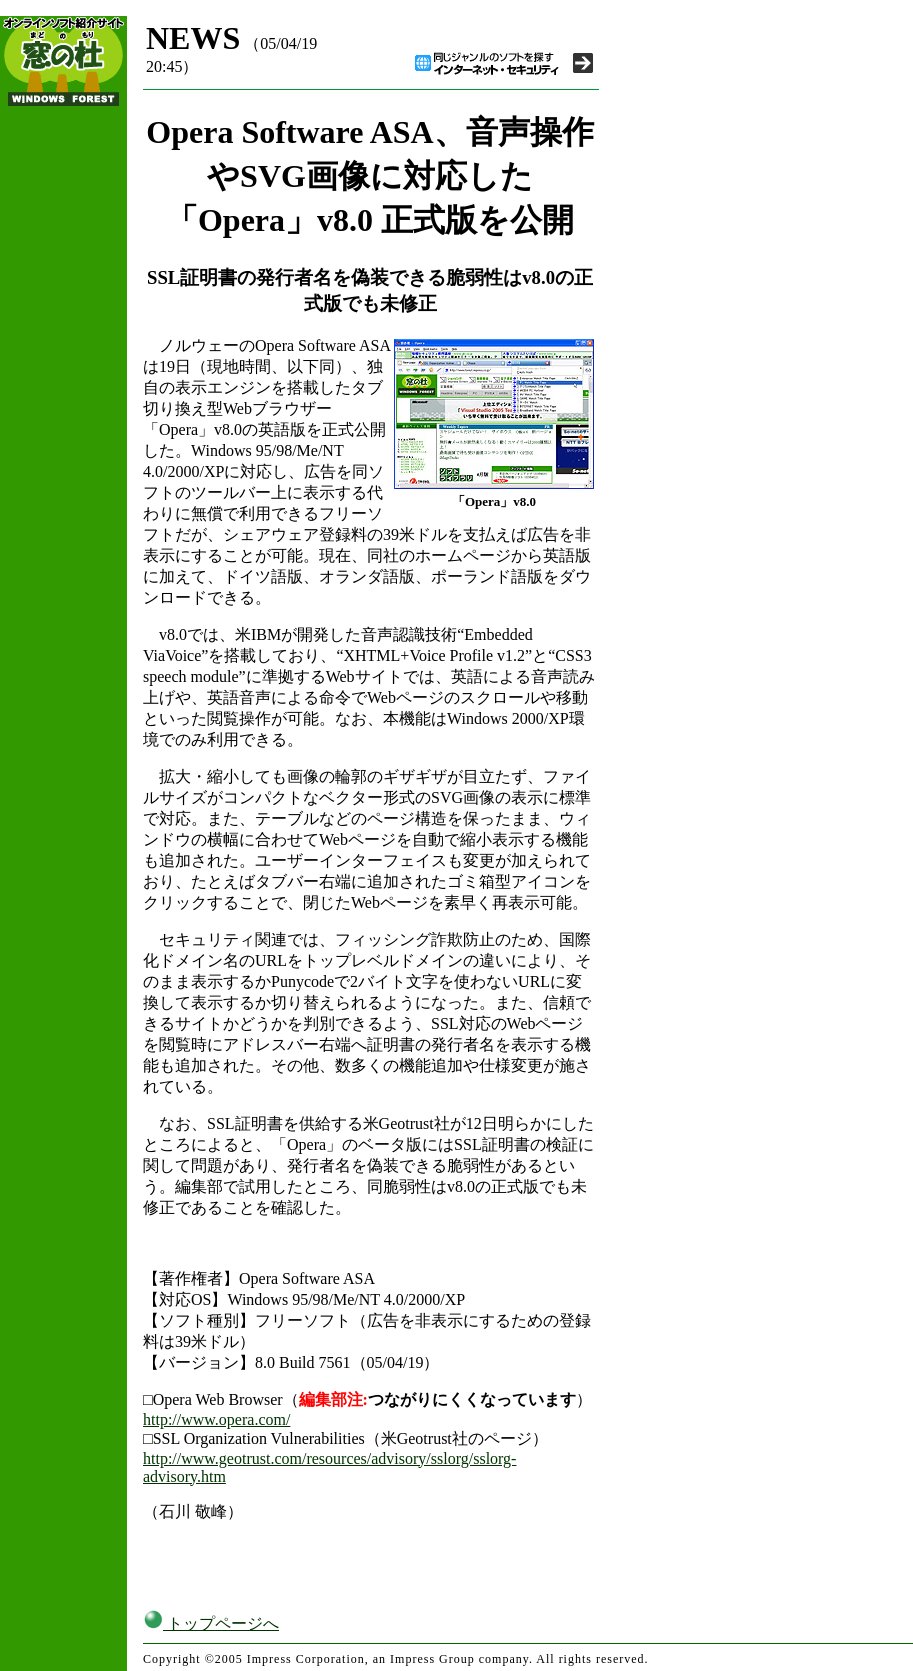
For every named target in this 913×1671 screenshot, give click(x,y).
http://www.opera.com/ (216, 1419)
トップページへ (211, 1623)
